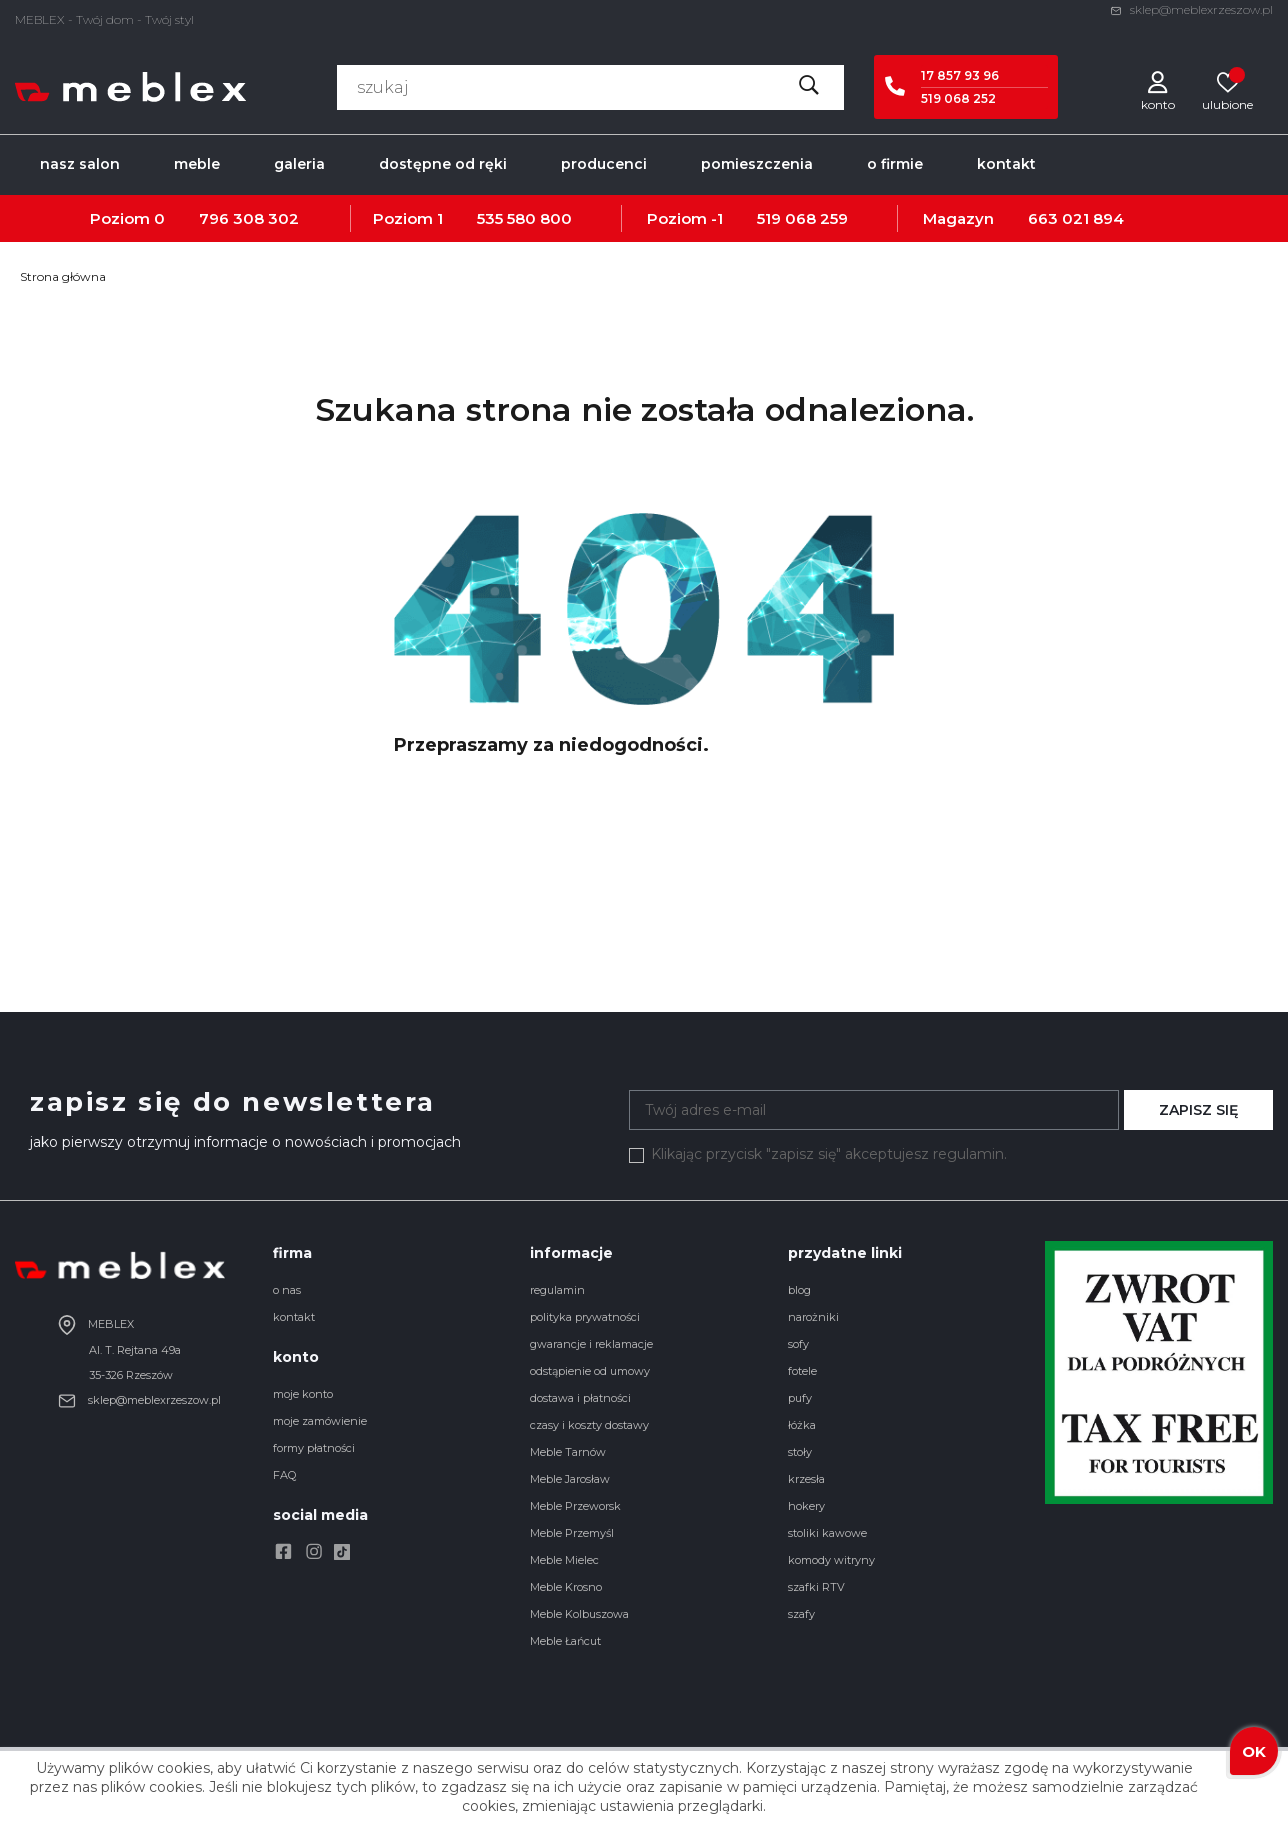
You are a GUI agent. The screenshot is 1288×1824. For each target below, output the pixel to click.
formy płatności (314, 1448)
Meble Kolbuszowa (579, 1614)
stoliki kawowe (827, 1533)
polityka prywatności (585, 1317)
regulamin (557, 1290)
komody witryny (831, 1560)
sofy (798, 1344)
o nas (287, 1290)
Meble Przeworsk (575, 1506)
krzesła (806, 1479)
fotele (802, 1371)
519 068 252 (958, 98)
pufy (800, 1398)
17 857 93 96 (960, 75)
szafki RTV (816, 1587)
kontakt (294, 1317)
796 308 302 (249, 218)
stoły (800, 1452)
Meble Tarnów (568, 1452)
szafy (801, 1614)
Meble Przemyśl (572, 1533)
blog (799, 1290)
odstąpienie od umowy (590, 1371)
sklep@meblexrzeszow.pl (1191, 9)
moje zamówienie (320, 1421)
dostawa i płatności (580, 1398)
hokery (806, 1506)
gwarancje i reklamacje (591, 1344)
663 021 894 (1076, 218)
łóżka (802, 1425)
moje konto (303, 1394)
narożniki (813, 1317)
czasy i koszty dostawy (589, 1425)
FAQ (284, 1475)
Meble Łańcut (565, 1641)
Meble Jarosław (570, 1479)
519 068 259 (802, 218)
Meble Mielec (564, 1560)
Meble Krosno (566, 1587)
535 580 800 (524, 218)
